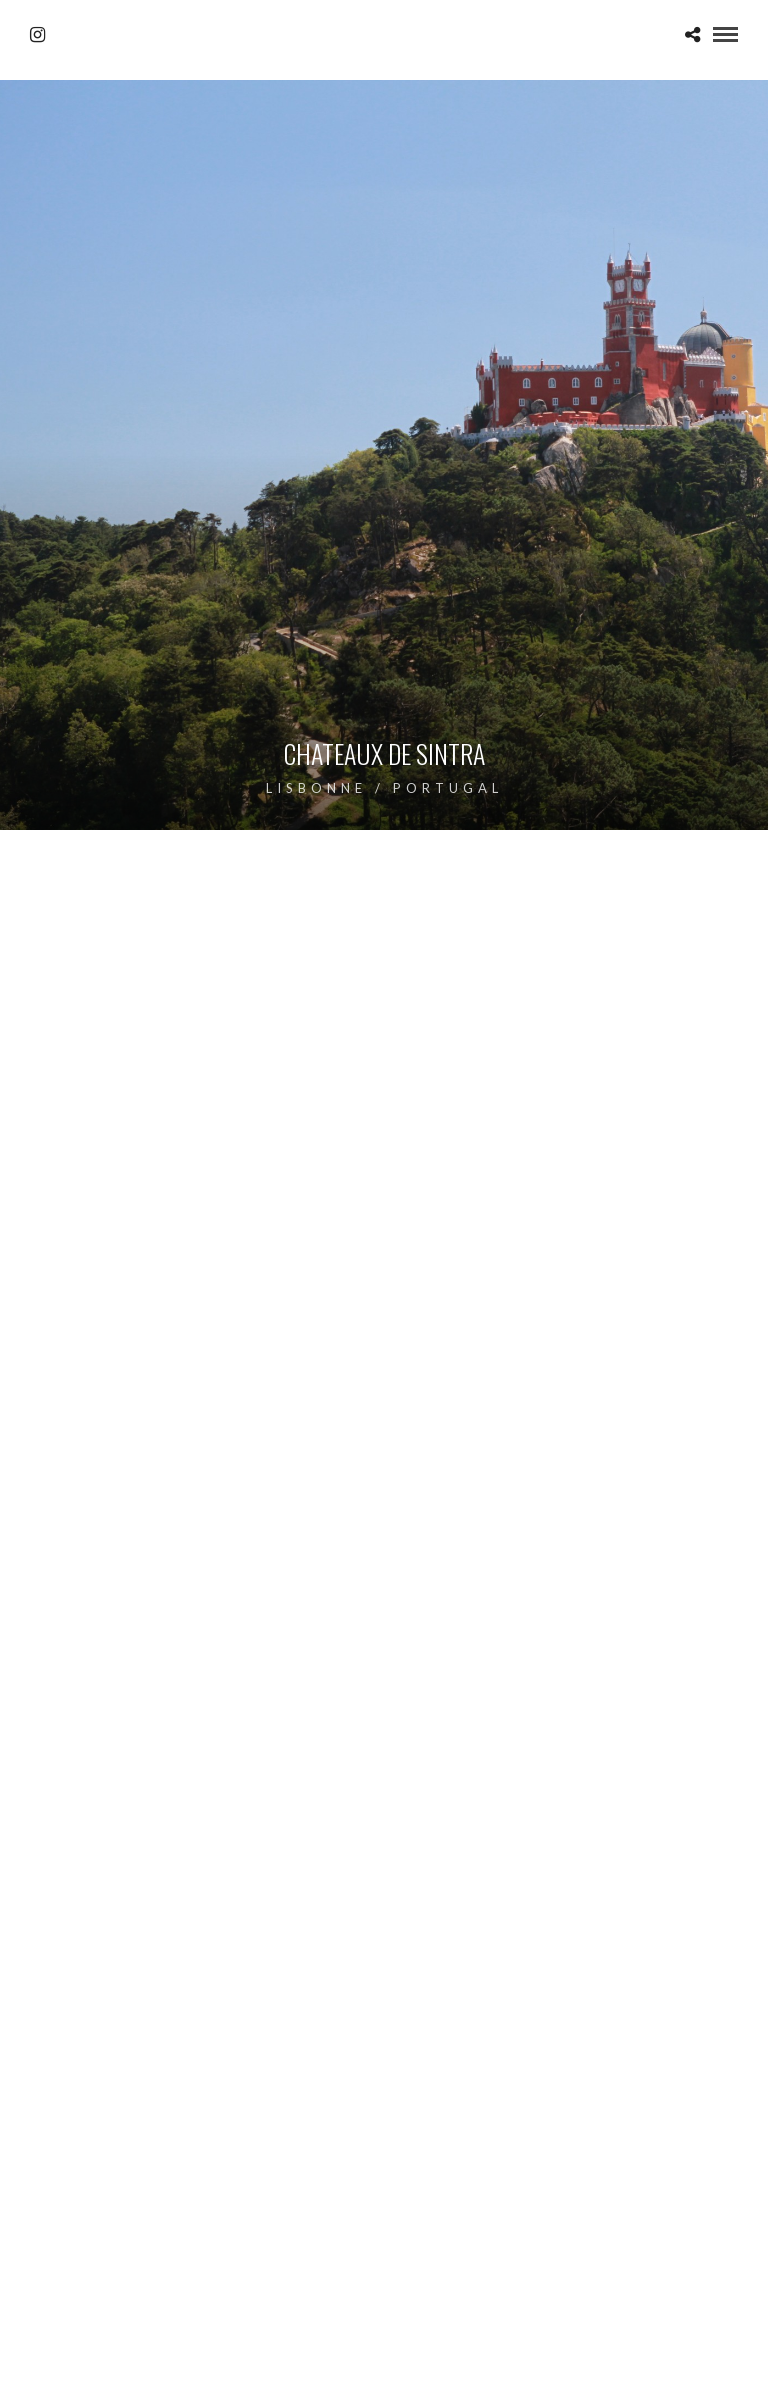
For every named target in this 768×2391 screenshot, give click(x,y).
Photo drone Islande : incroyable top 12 (546, 2181)
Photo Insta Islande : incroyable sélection (169, 2181)
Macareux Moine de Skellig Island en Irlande (180, 2126)
